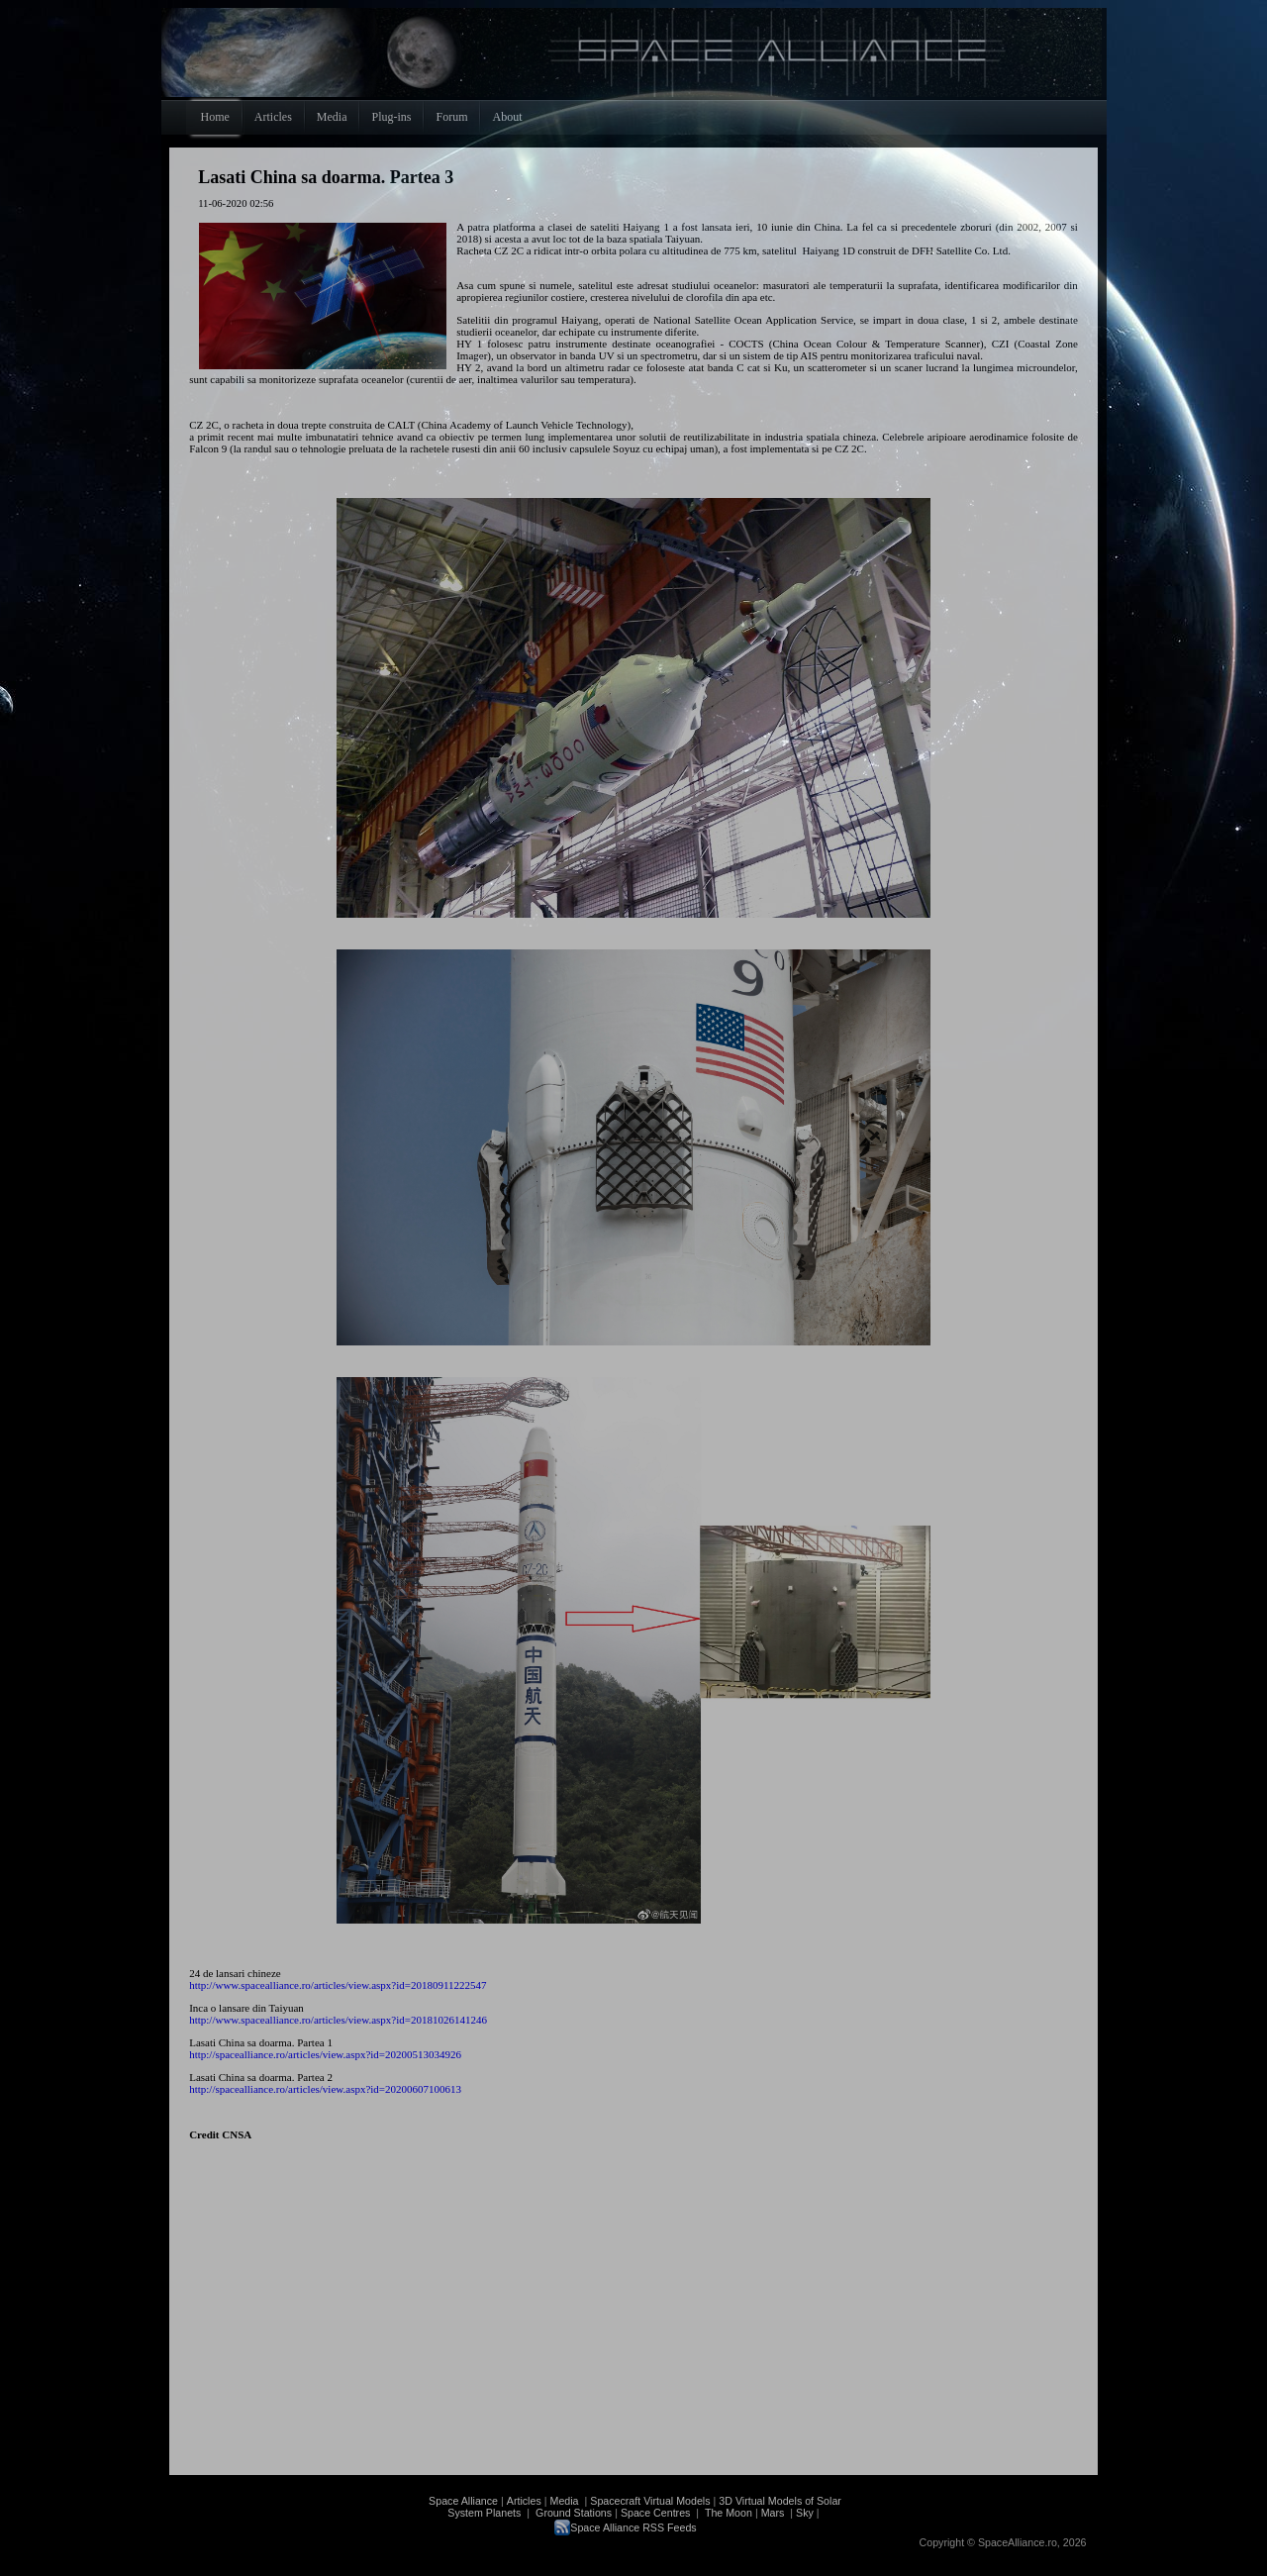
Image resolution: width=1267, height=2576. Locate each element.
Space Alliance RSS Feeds (633, 2527)
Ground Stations (574, 2513)
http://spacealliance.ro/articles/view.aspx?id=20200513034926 (325, 2054)
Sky (805, 2513)
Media (564, 2501)
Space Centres (656, 2513)
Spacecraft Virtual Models (650, 2501)
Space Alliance (463, 2501)
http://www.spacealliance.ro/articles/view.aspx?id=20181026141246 (338, 2020)
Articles (524, 2501)
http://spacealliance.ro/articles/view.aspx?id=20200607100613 (325, 2089)
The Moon (727, 2513)
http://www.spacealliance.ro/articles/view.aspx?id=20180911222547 (337, 1985)
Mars (773, 2513)
